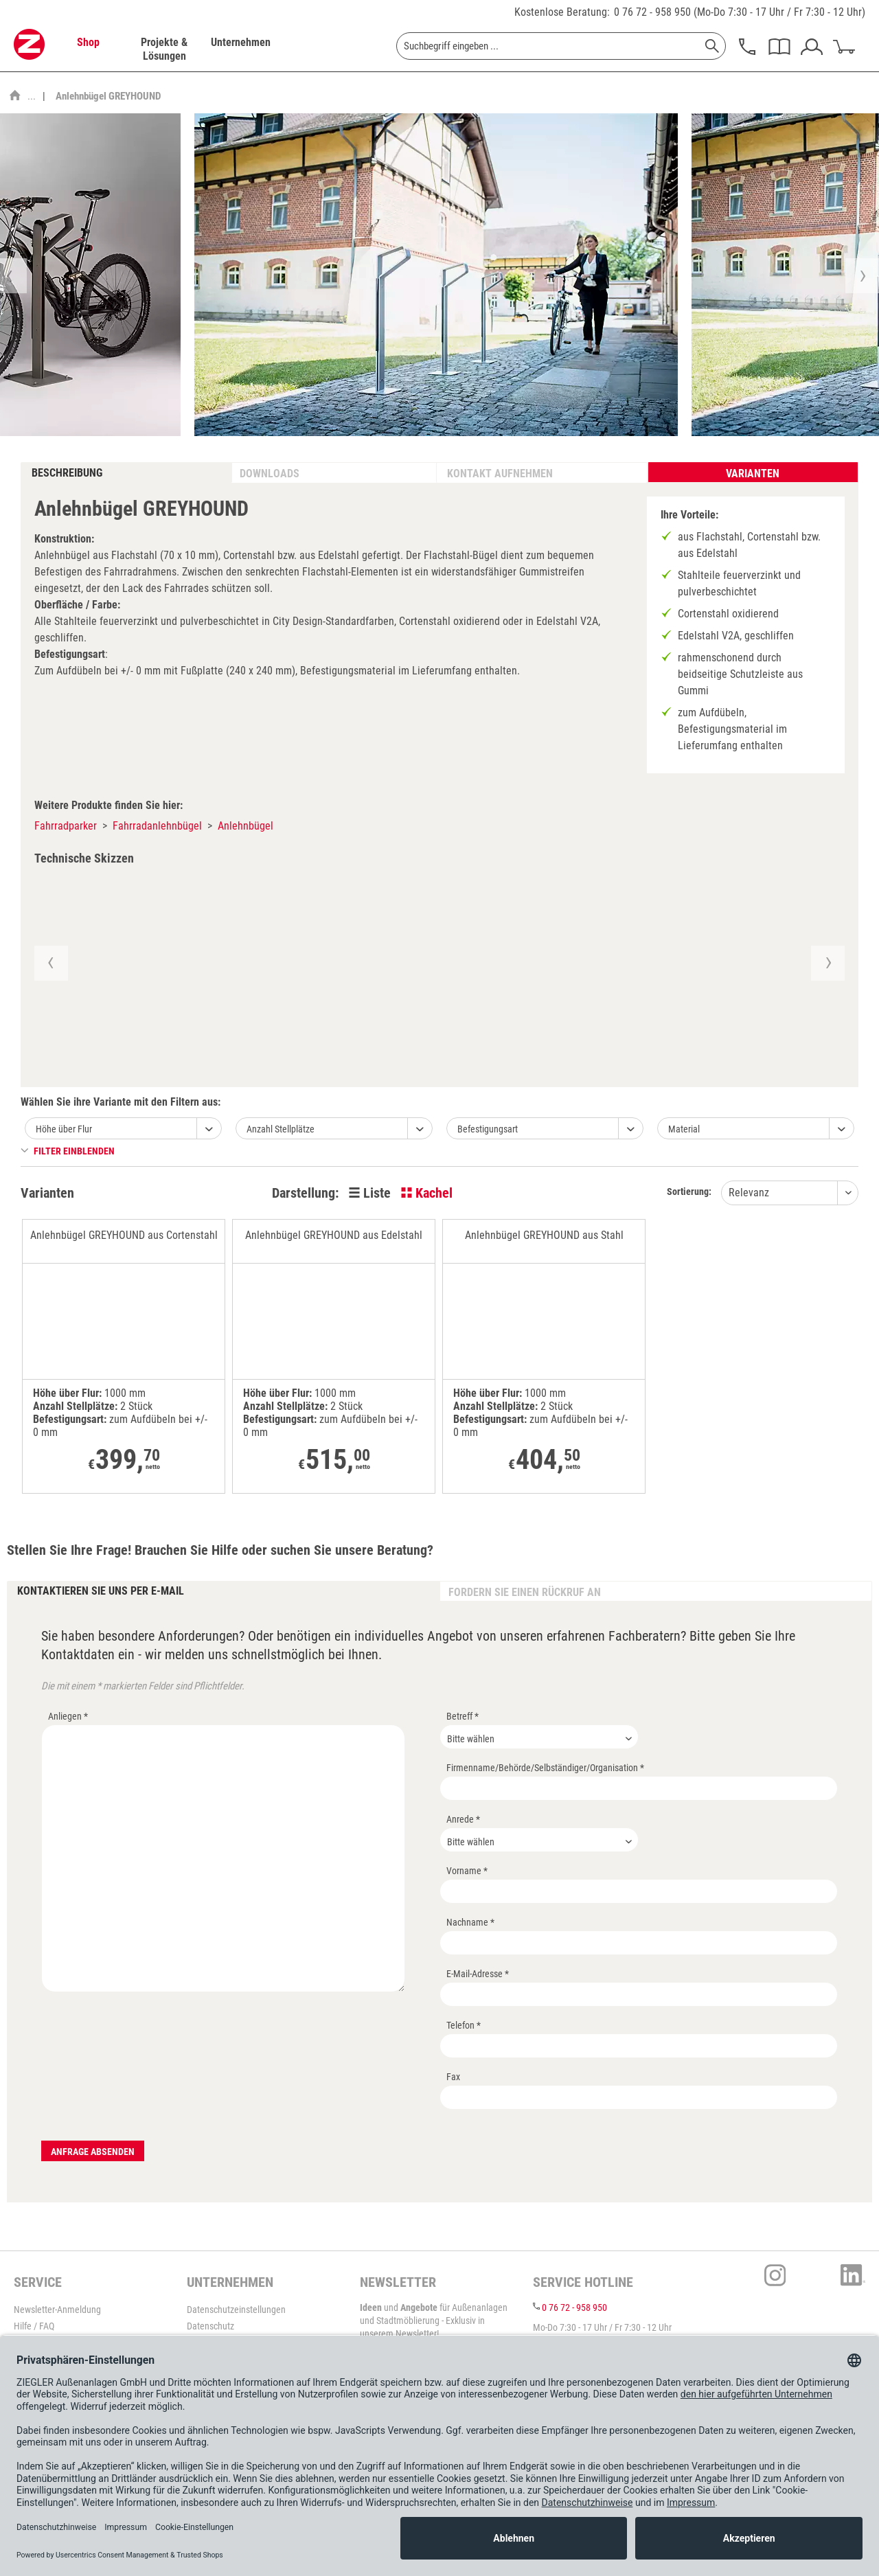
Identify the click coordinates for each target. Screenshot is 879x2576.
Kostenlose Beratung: (562, 12)
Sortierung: (689, 1191)
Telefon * (463, 2025)
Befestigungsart (487, 1129)
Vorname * (467, 1870)
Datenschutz (210, 2326)
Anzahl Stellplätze (281, 1129)
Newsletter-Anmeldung (57, 2309)
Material (684, 1129)
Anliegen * (68, 1716)
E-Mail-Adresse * (477, 1973)
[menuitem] (88, 49)
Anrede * (463, 1819)
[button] (50, 963)
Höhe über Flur (64, 1129)
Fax (453, 2076)
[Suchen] (712, 46)
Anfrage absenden (93, 2151)
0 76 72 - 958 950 (652, 12)
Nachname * (470, 1922)
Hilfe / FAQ (34, 2326)
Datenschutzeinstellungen (236, 2309)
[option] (436, 274)
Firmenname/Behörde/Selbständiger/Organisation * (545, 1767)
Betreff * (462, 1716)
